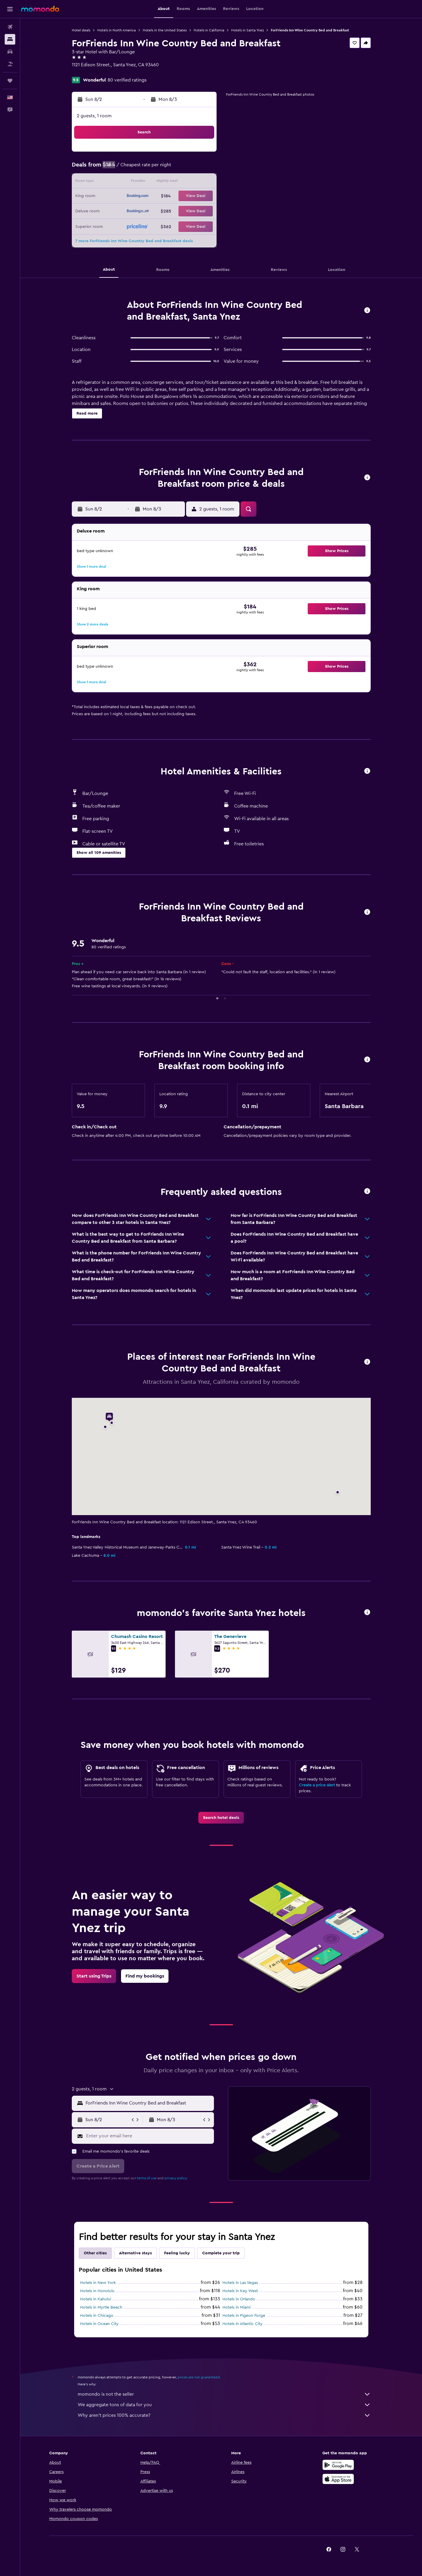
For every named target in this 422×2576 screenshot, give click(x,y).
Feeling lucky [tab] (177, 2253)
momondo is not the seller (224, 2394)
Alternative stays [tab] (135, 2253)
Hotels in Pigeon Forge (243, 2316)
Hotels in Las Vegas (240, 2283)
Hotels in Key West (240, 2291)
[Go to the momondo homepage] (40, 9)
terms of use (146, 2178)
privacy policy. (176, 2178)
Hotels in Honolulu (97, 2291)
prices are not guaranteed (199, 2377)
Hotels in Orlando (238, 2299)
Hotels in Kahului (95, 2299)
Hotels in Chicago (96, 2316)
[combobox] (148, 2103)
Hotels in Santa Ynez (247, 30)
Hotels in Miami (236, 2307)
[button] (10, 9)
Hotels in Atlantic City (242, 2324)
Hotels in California (209, 30)
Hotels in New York (98, 2283)
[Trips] (10, 81)
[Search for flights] (10, 27)
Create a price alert (317, 1785)
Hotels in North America (116, 30)
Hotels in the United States (165, 30)
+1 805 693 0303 (89, 71)
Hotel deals (81, 30)
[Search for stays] (10, 39)
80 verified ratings (127, 80)
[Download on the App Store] (338, 2479)
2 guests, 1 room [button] (94, 115)
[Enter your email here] (149, 2136)
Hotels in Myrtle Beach (101, 2307)
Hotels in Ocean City (99, 2324)
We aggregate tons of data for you (224, 2404)
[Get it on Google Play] (338, 2465)
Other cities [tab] (95, 2253)
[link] (221, 1818)
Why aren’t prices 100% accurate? (224, 2415)
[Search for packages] (10, 64)
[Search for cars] (10, 51)
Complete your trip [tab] (221, 2253)
